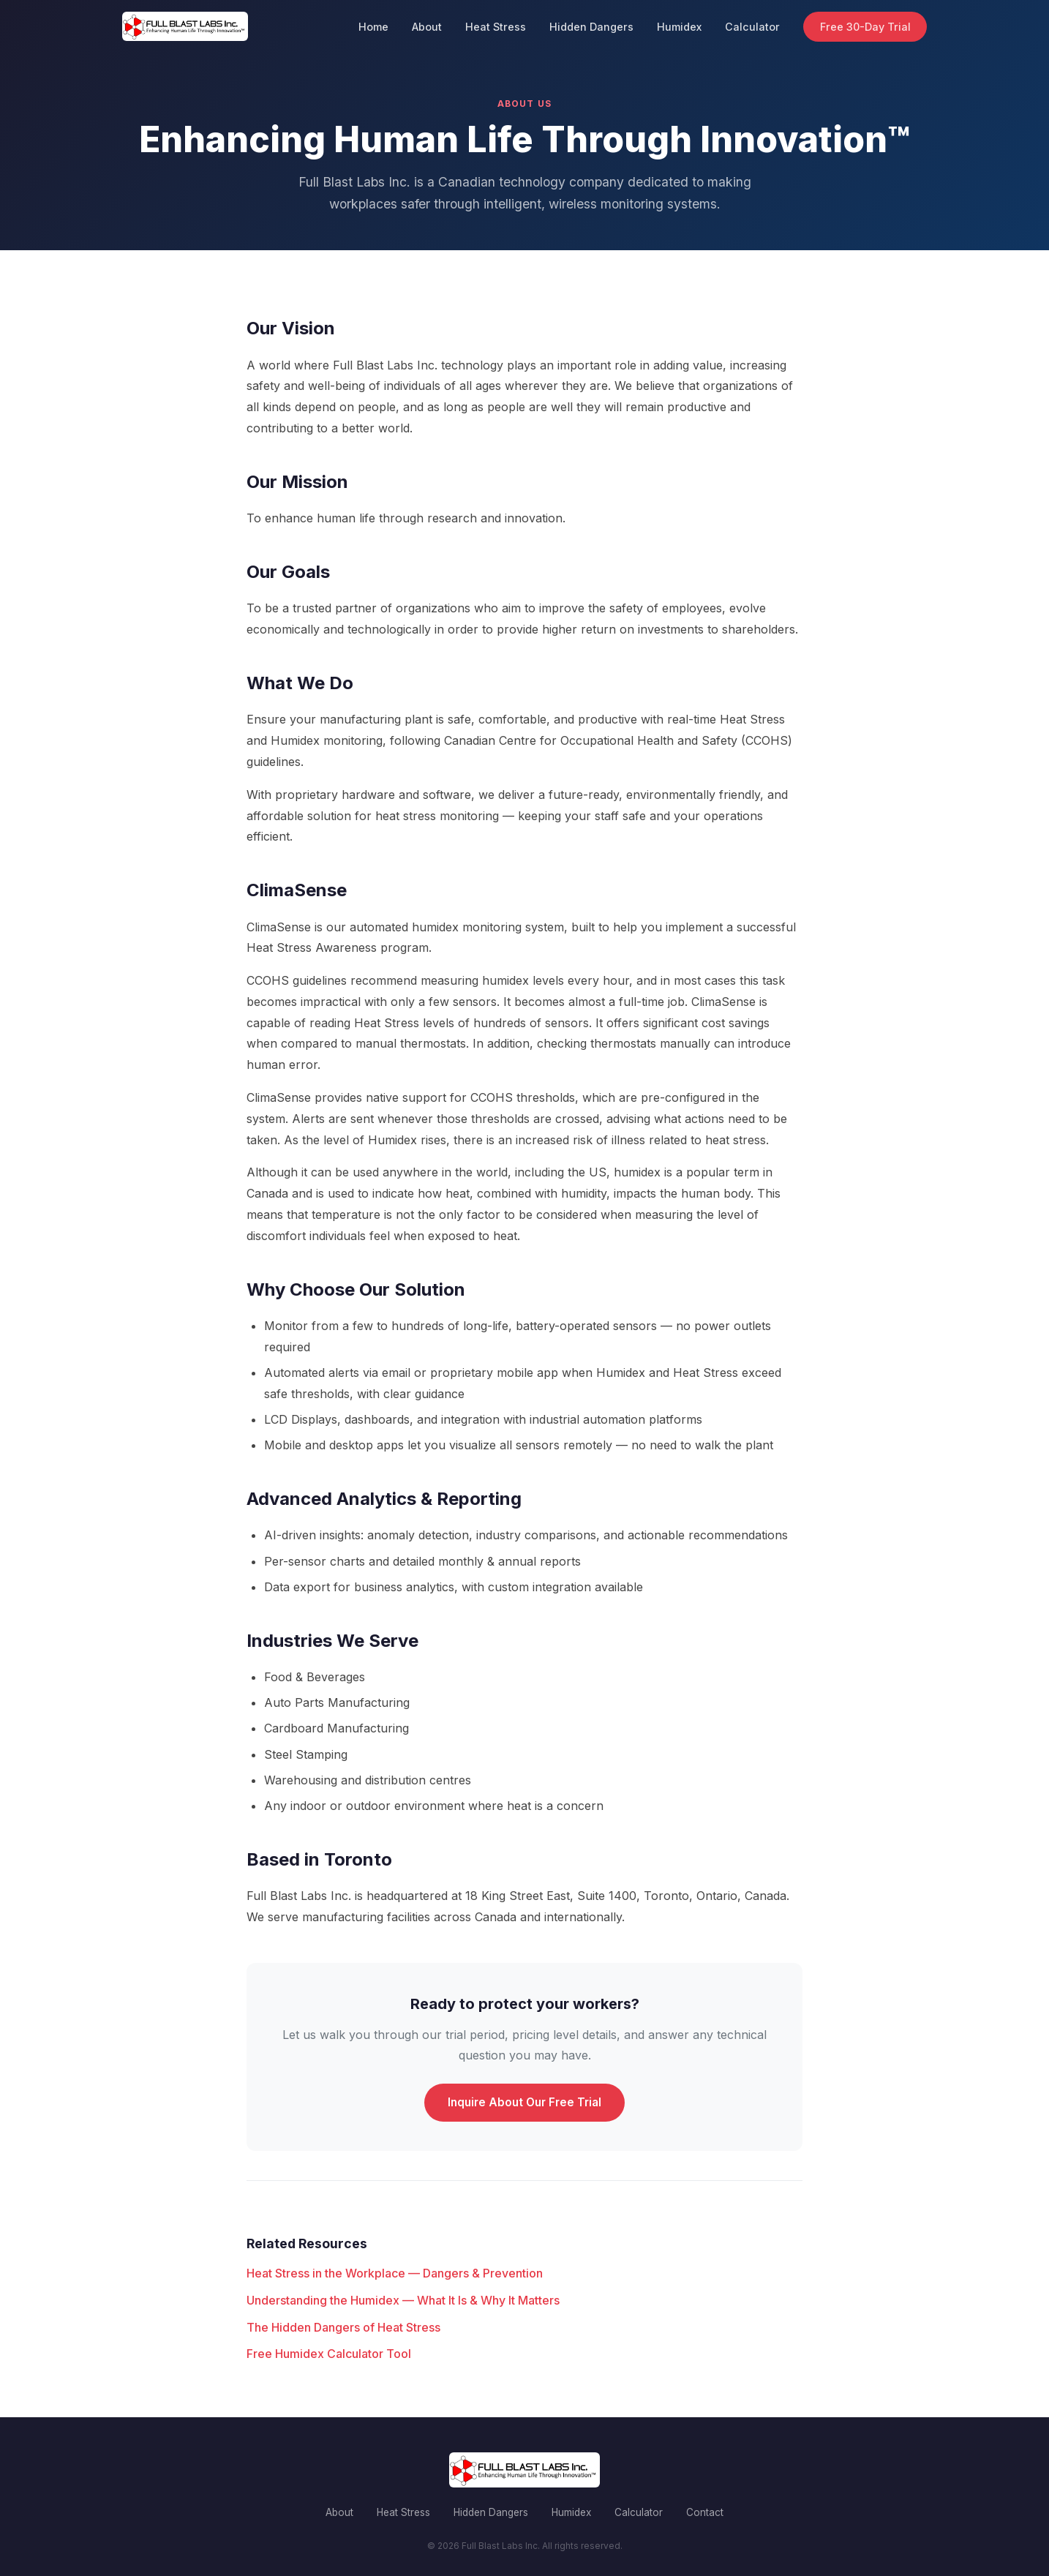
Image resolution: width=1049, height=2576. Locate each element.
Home (373, 26)
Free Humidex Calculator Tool (329, 2353)
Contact (704, 2512)
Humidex (679, 26)
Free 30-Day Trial (865, 26)
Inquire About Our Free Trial (524, 2102)
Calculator (752, 26)
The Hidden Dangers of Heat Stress (343, 2327)
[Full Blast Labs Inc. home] (185, 26)
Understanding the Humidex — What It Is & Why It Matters (403, 2300)
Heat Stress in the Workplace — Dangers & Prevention (395, 2273)
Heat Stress (495, 26)
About (427, 26)
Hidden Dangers (591, 26)
